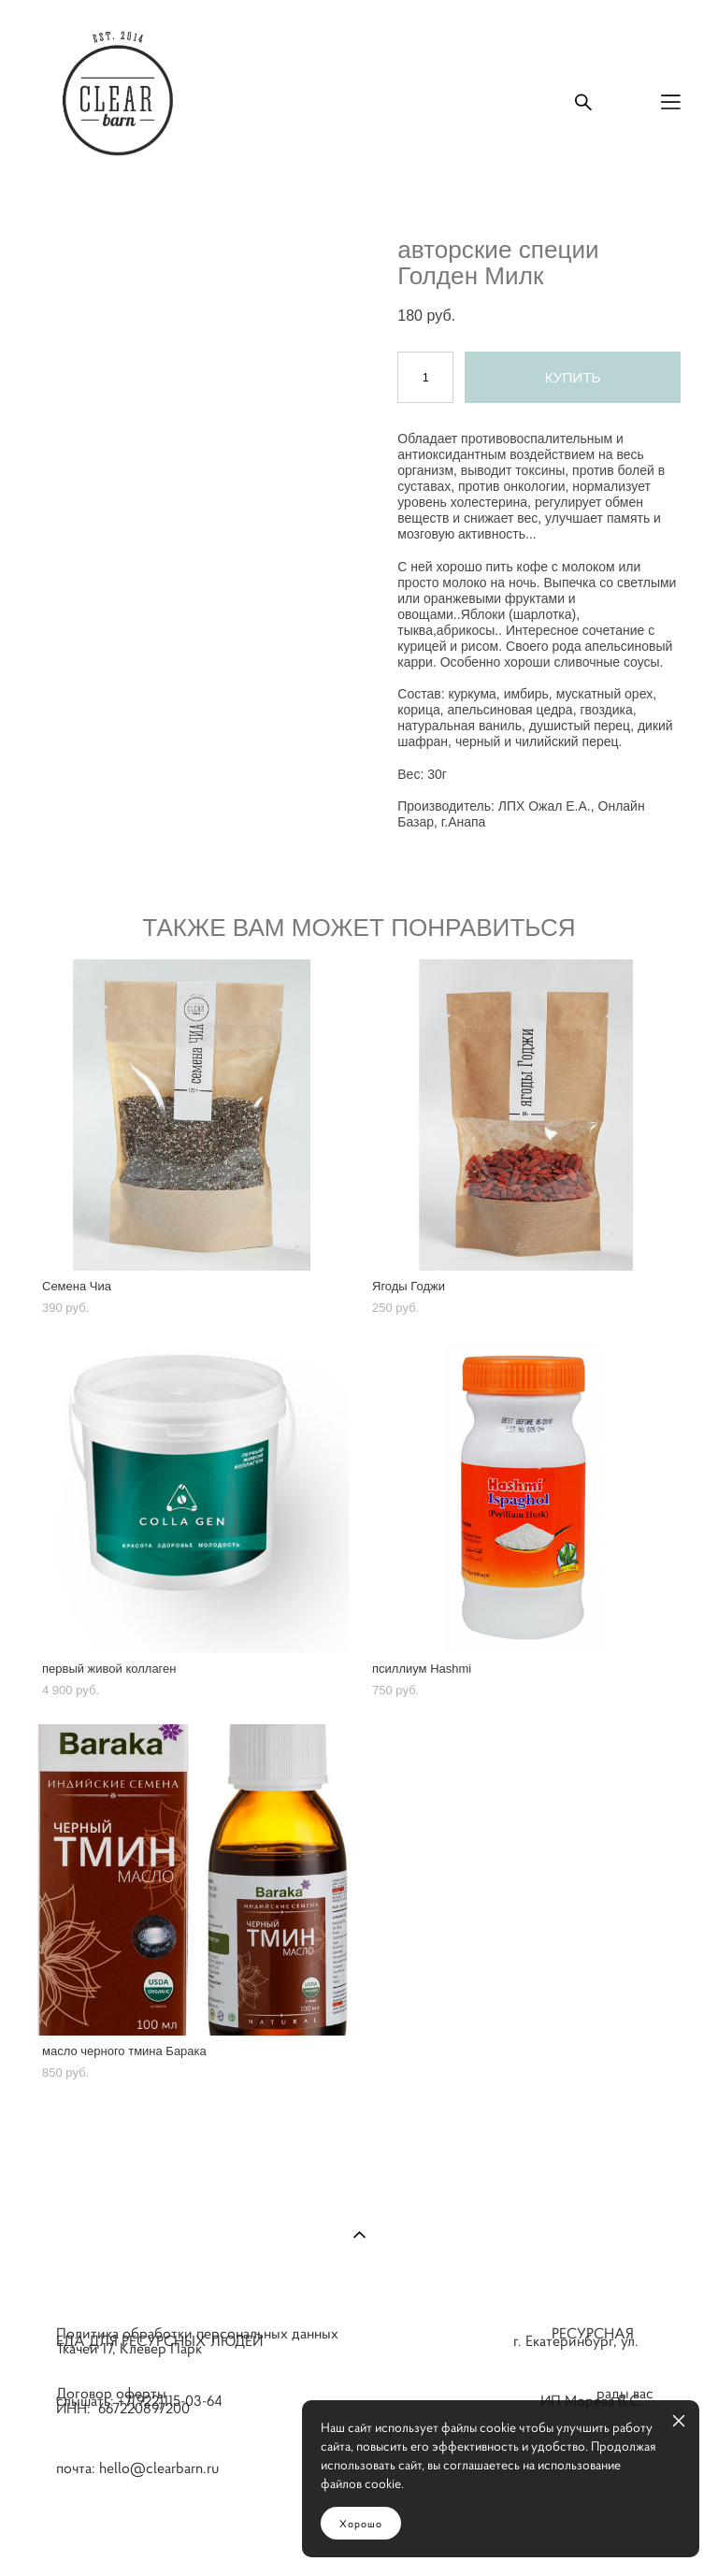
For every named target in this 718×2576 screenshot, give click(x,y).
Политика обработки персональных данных (197, 2333)
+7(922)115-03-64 (179, 2400)
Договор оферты (111, 2392)
